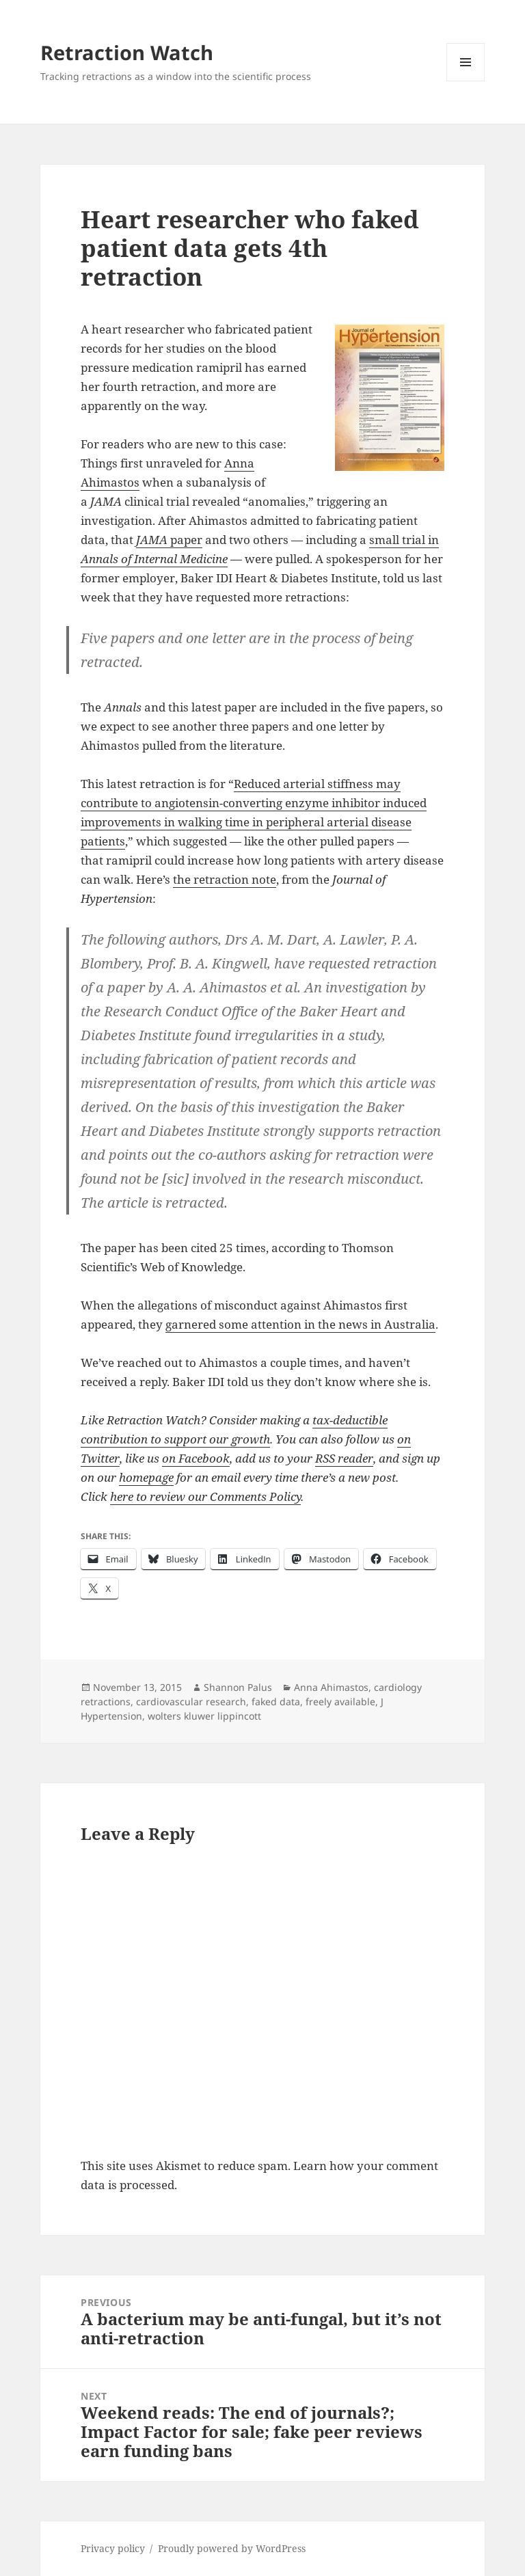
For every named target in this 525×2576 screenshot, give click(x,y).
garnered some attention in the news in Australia (300, 1324)
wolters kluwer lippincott (204, 1715)
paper (169, 539)
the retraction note (224, 879)
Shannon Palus (238, 1687)
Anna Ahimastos (331, 1687)
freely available (340, 1701)
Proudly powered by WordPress (232, 2548)
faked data (276, 1701)
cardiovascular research (191, 1701)
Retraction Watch (126, 52)
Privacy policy (113, 2548)
